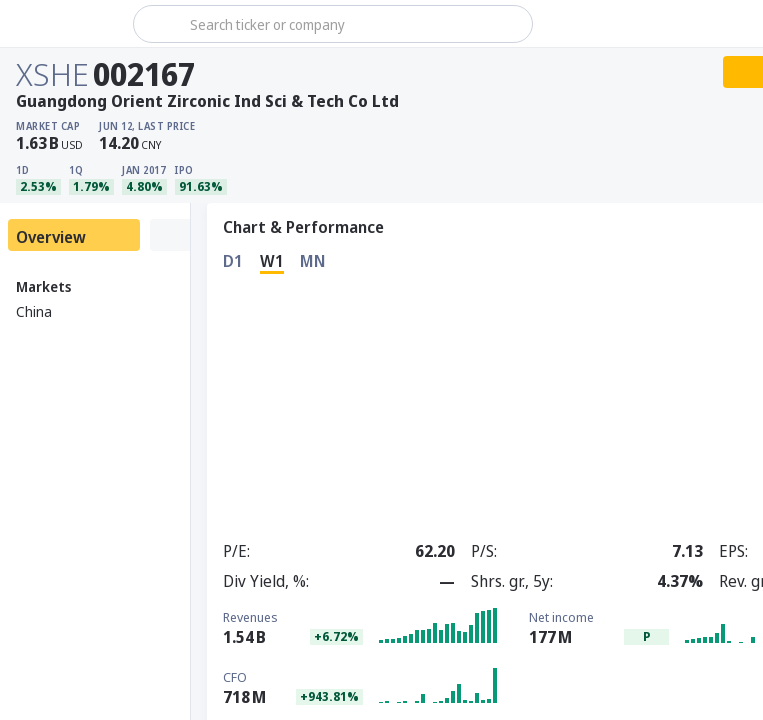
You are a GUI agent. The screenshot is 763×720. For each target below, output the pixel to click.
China (34, 311)
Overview (51, 237)
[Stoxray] (64, 24)
